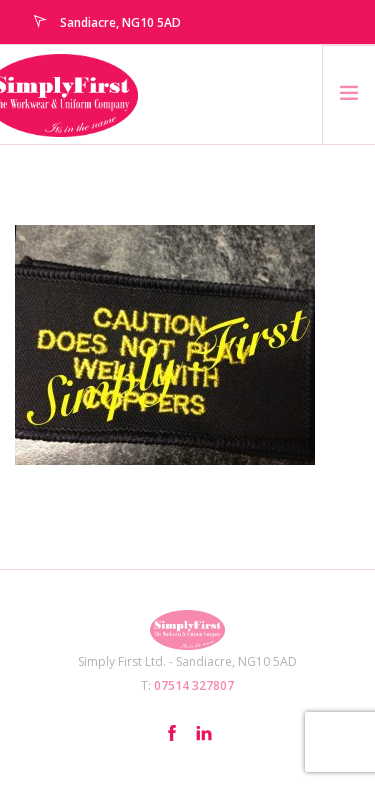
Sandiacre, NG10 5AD (120, 22)
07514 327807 (194, 685)
